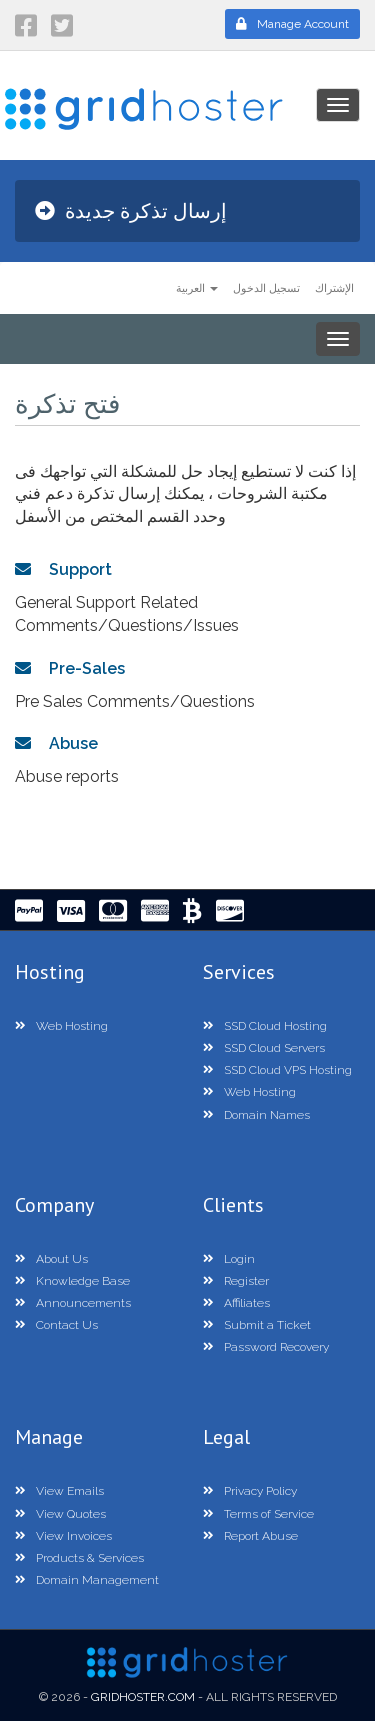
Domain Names (256, 1115)
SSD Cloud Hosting (265, 1026)
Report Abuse (250, 1536)
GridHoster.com (143, 1697)
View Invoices (63, 1536)
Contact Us (56, 1325)
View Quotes (60, 1514)
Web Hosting (61, 1026)
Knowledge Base (72, 1281)
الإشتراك (334, 287)
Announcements (73, 1303)
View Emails (59, 1491)
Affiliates (236, 1303)
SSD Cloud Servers (264, 1048)
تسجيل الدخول (266, 287)
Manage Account (292, 24)
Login (229, 1259)
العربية (197, 287)
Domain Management (87, 1580)
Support (63, 569)
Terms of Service (258, 1514)
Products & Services (79, 1558)
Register (236, 1281)
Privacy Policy (250, 1491)
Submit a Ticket (257, 1325)
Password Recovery (266, 1347)
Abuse (56, 743)
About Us (51, 1259)
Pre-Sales (70, 668)
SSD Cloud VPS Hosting (277, 1070)
